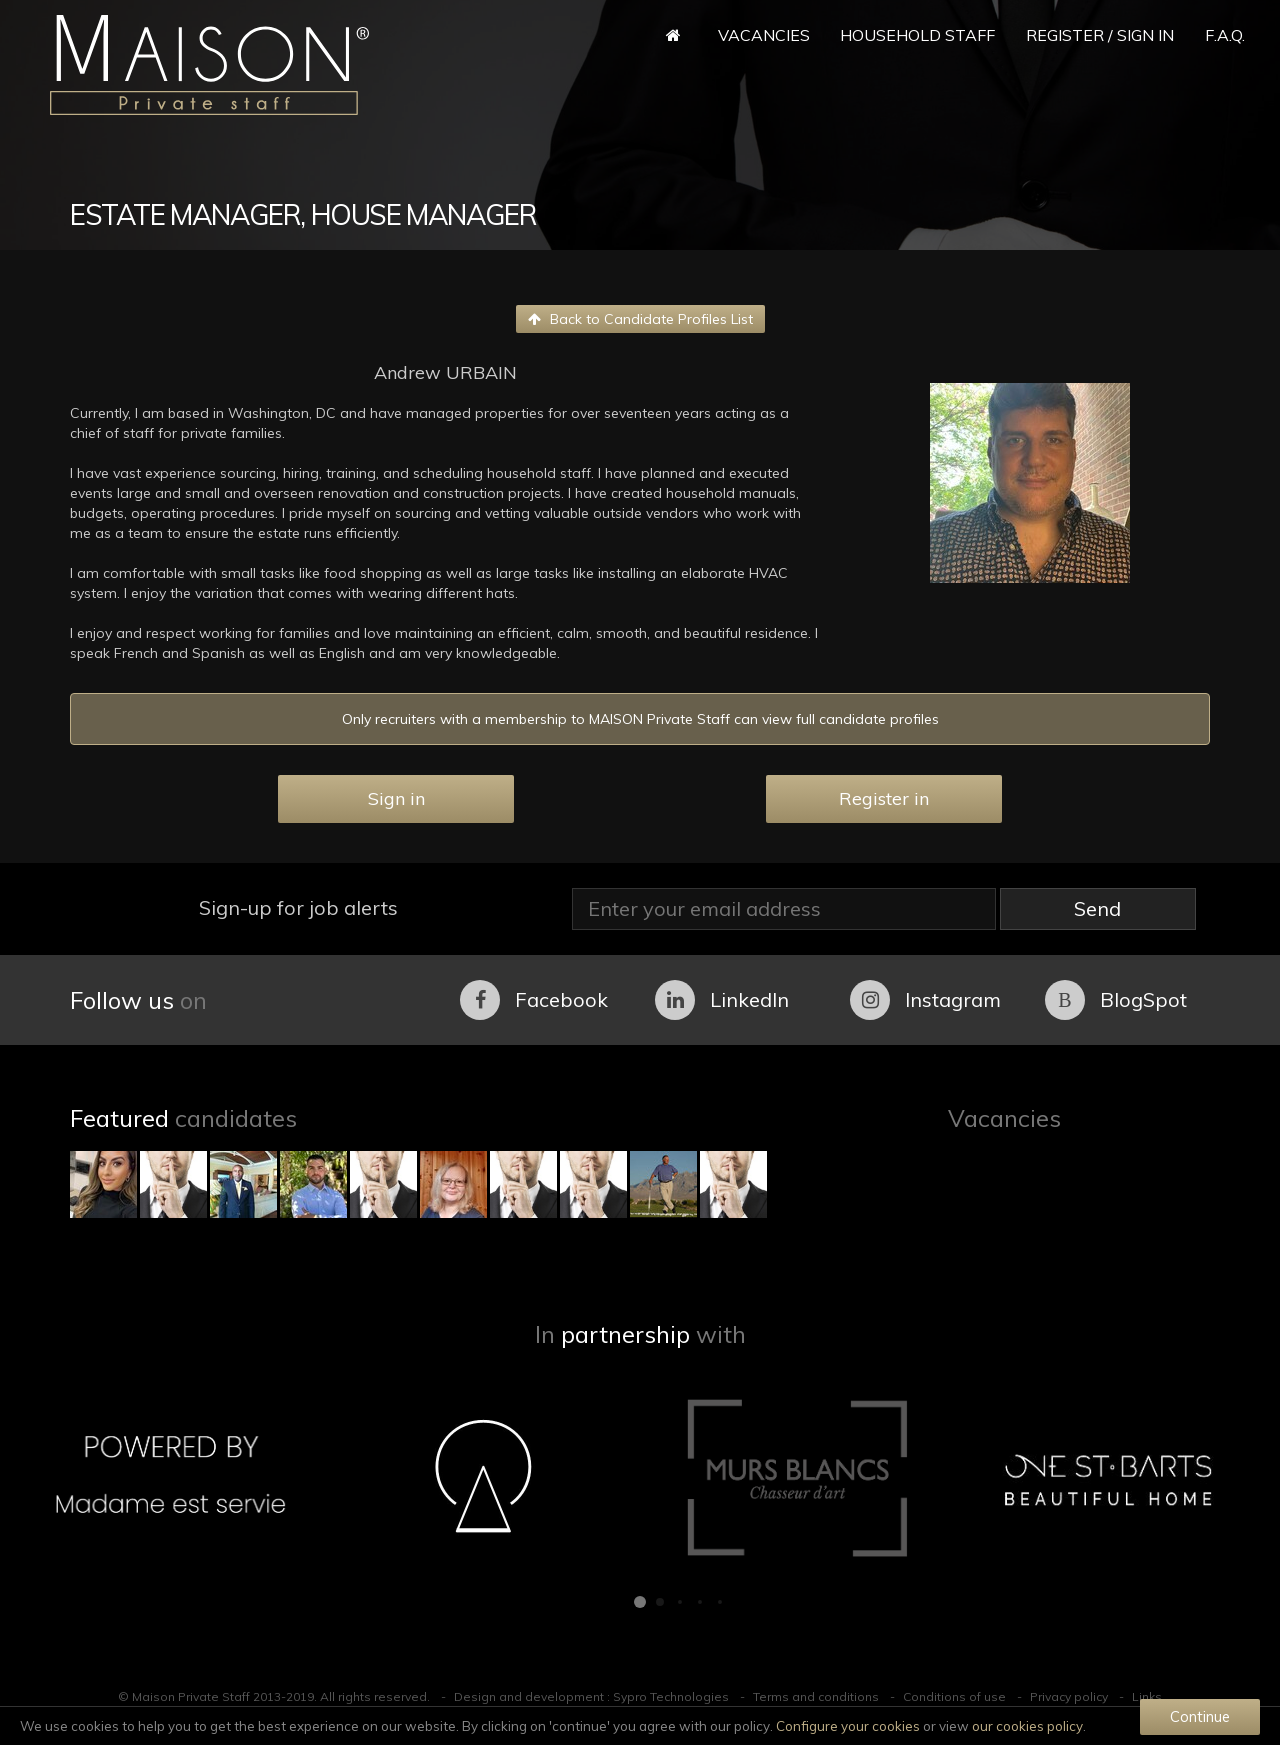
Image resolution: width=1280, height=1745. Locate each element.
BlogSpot (1116, 1000)
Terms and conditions (816, 1696)
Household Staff (917, 35)
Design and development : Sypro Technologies (591, 1696)
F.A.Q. (1225, 35)
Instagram (925, 1000)
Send (1097, 908)
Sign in (396, 798)
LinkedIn (722, 1000)
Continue (1200, 1716)
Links (1147, 1696)
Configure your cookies (848, 1726)
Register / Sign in (1100, 35)
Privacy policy (1069, 1696)
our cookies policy (1027, 1726)
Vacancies (764, 35)
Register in (884, 798)
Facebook (534, 1000)
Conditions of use (954, 1696)
